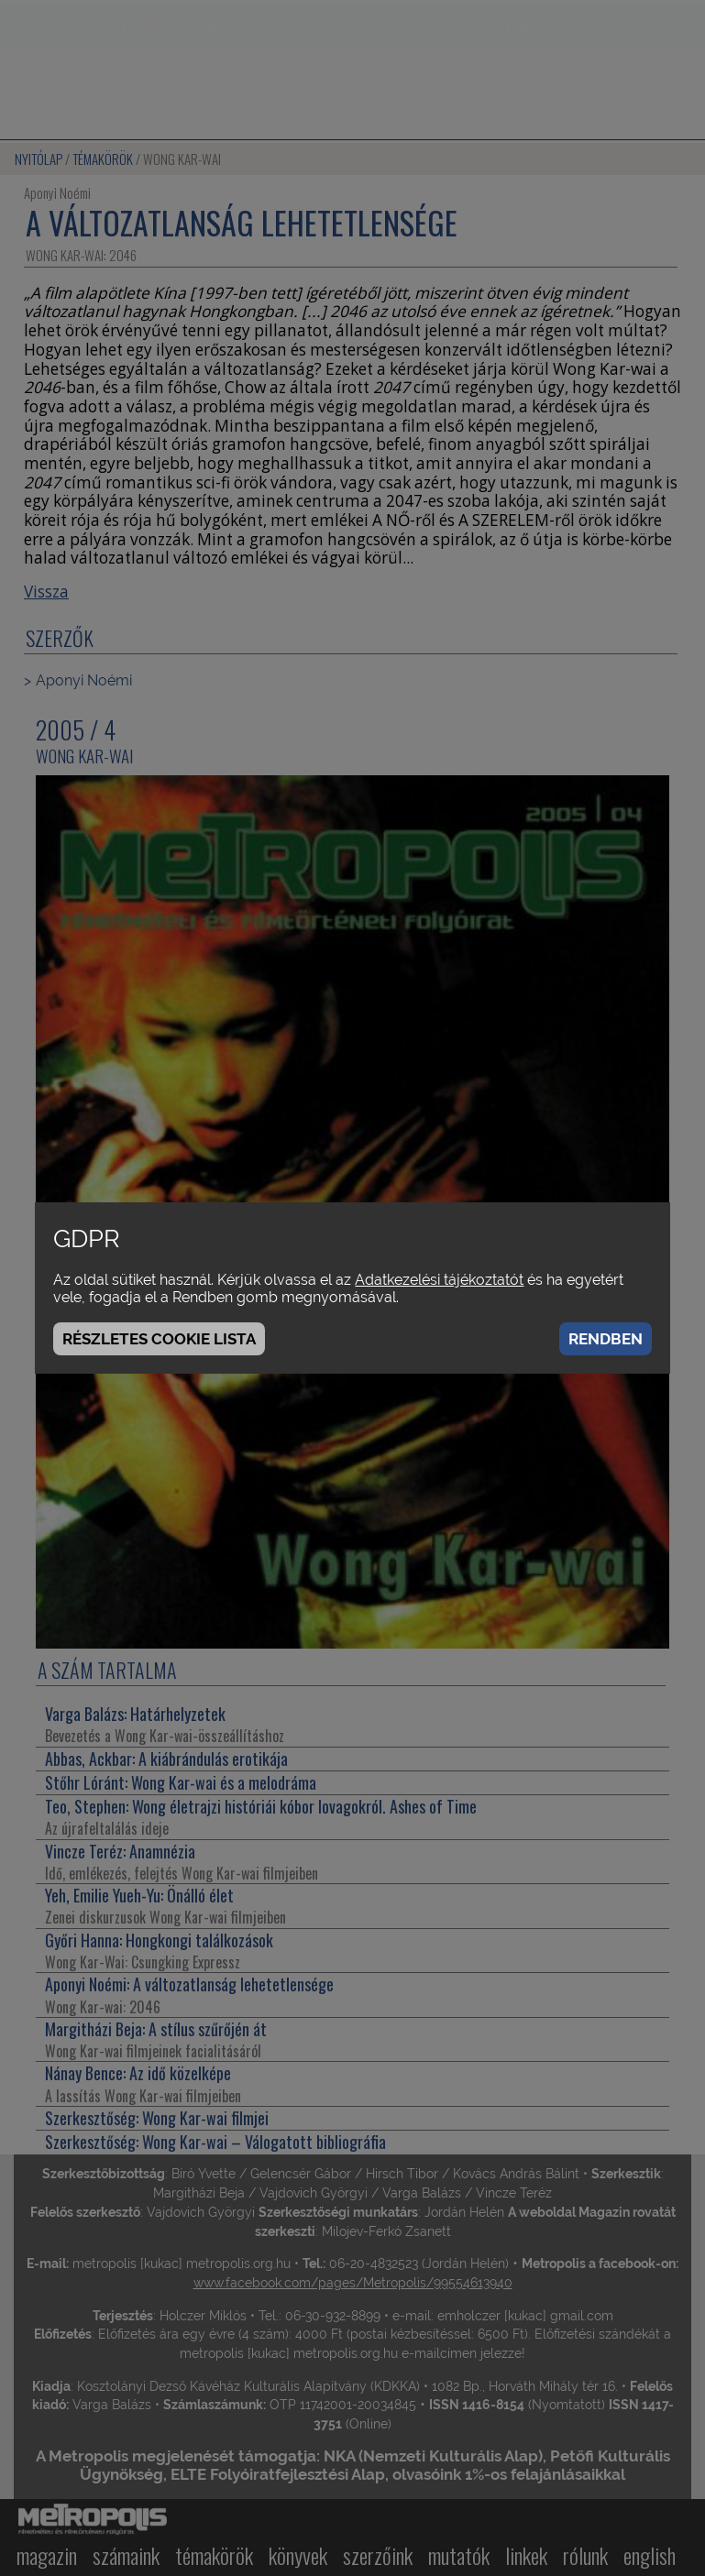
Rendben (605, 1339)
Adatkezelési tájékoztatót (439, 1279)
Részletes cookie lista (159, 1339)
